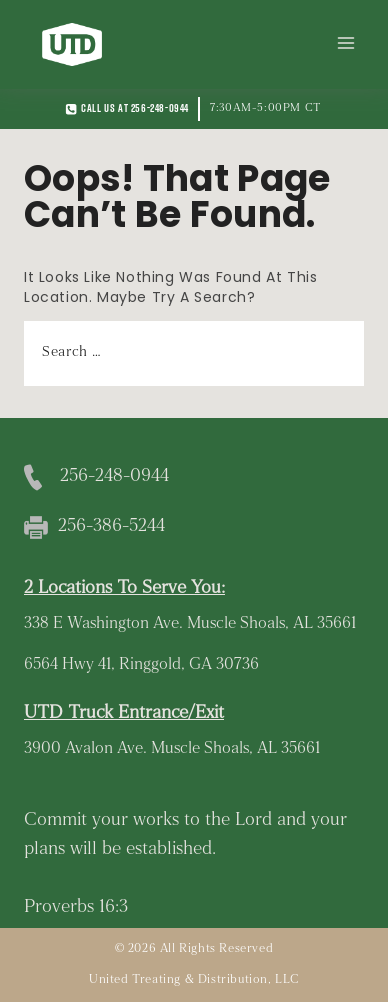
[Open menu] (345, 44)
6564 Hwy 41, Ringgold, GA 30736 (141, 665)
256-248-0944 (114, 476)
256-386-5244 (111, 526)
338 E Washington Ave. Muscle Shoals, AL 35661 (190, 624)
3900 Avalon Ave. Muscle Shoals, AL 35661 (172, 749)
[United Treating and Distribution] (72, 44)
